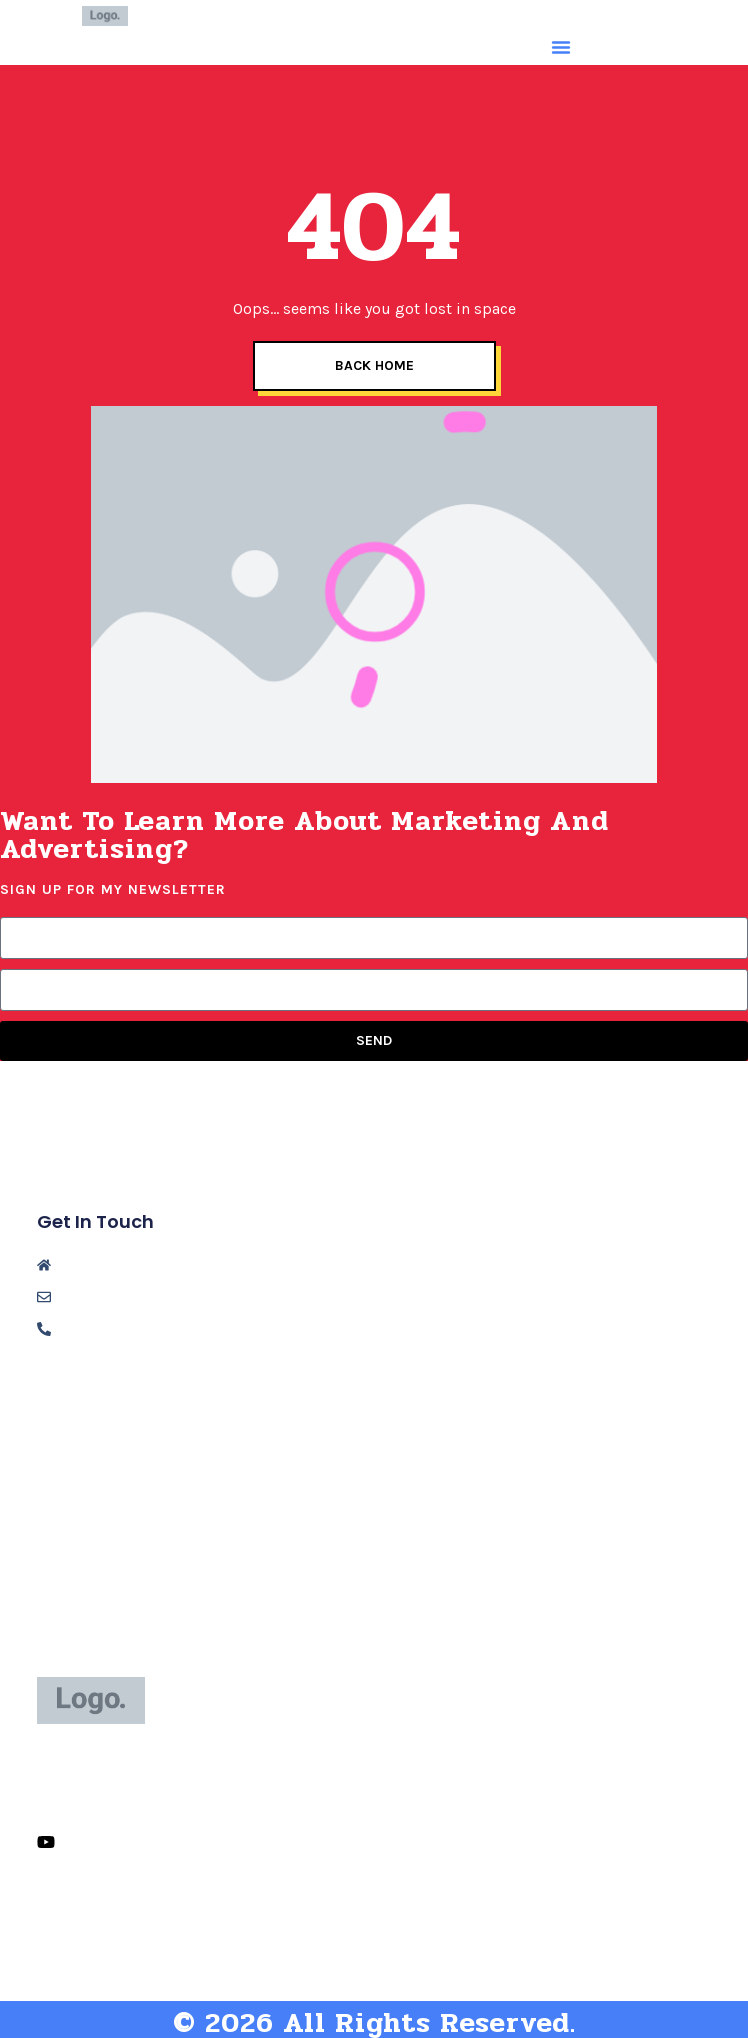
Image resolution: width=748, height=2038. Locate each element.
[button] (561, 47)
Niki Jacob (248, 15)
